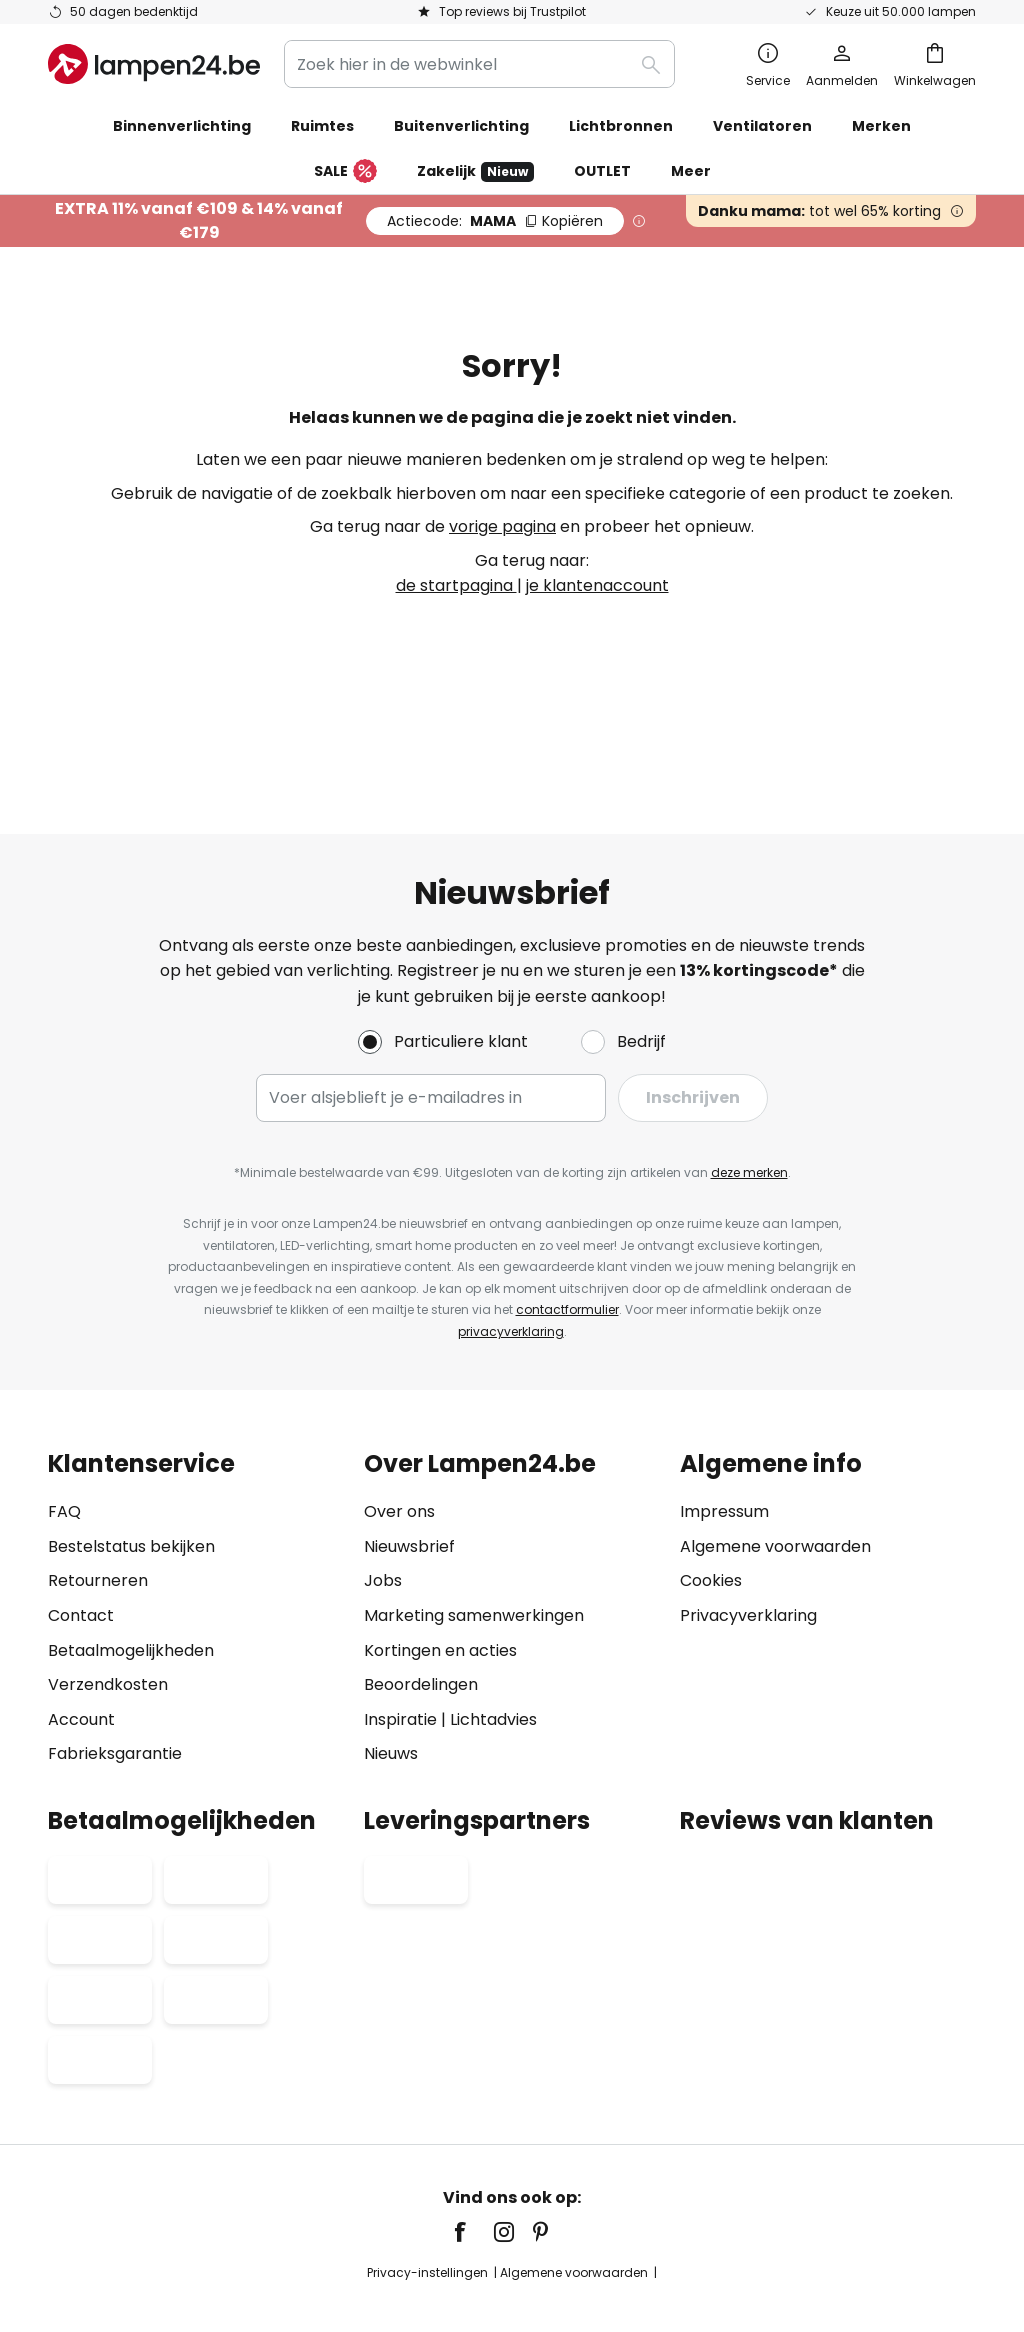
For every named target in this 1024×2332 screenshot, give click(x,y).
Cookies (711, 1498)
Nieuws (391, 1671)
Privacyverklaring (748, 1532)
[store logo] (154, 64)
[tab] (196, 1526)
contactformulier (567, 1227)
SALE (345, 172)
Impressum (724, 1428)
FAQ (64, 1428)
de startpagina (456, 585)
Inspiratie (400, 1636)
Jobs (383, 1498)
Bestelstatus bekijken (131, 1463)
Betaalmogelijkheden (131, 1567)
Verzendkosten (108, 1601)
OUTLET (602, 171)
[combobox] (479, 64)
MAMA (495, 221)
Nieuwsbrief (409, 1463)
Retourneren (98, 1498)
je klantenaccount (597, 585)
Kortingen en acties (440, 1567)
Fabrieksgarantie (115, 1671)
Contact (81, 1532)
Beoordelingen (421, 1601)
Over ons (399, 1428)
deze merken (749, 1089)
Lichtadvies (493, 1636)
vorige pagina (502, 526)
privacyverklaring (511, 1248)
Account (81, 1636)
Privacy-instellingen (254, 2190)
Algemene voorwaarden (775, 1463)
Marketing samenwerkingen (474, 1532)
